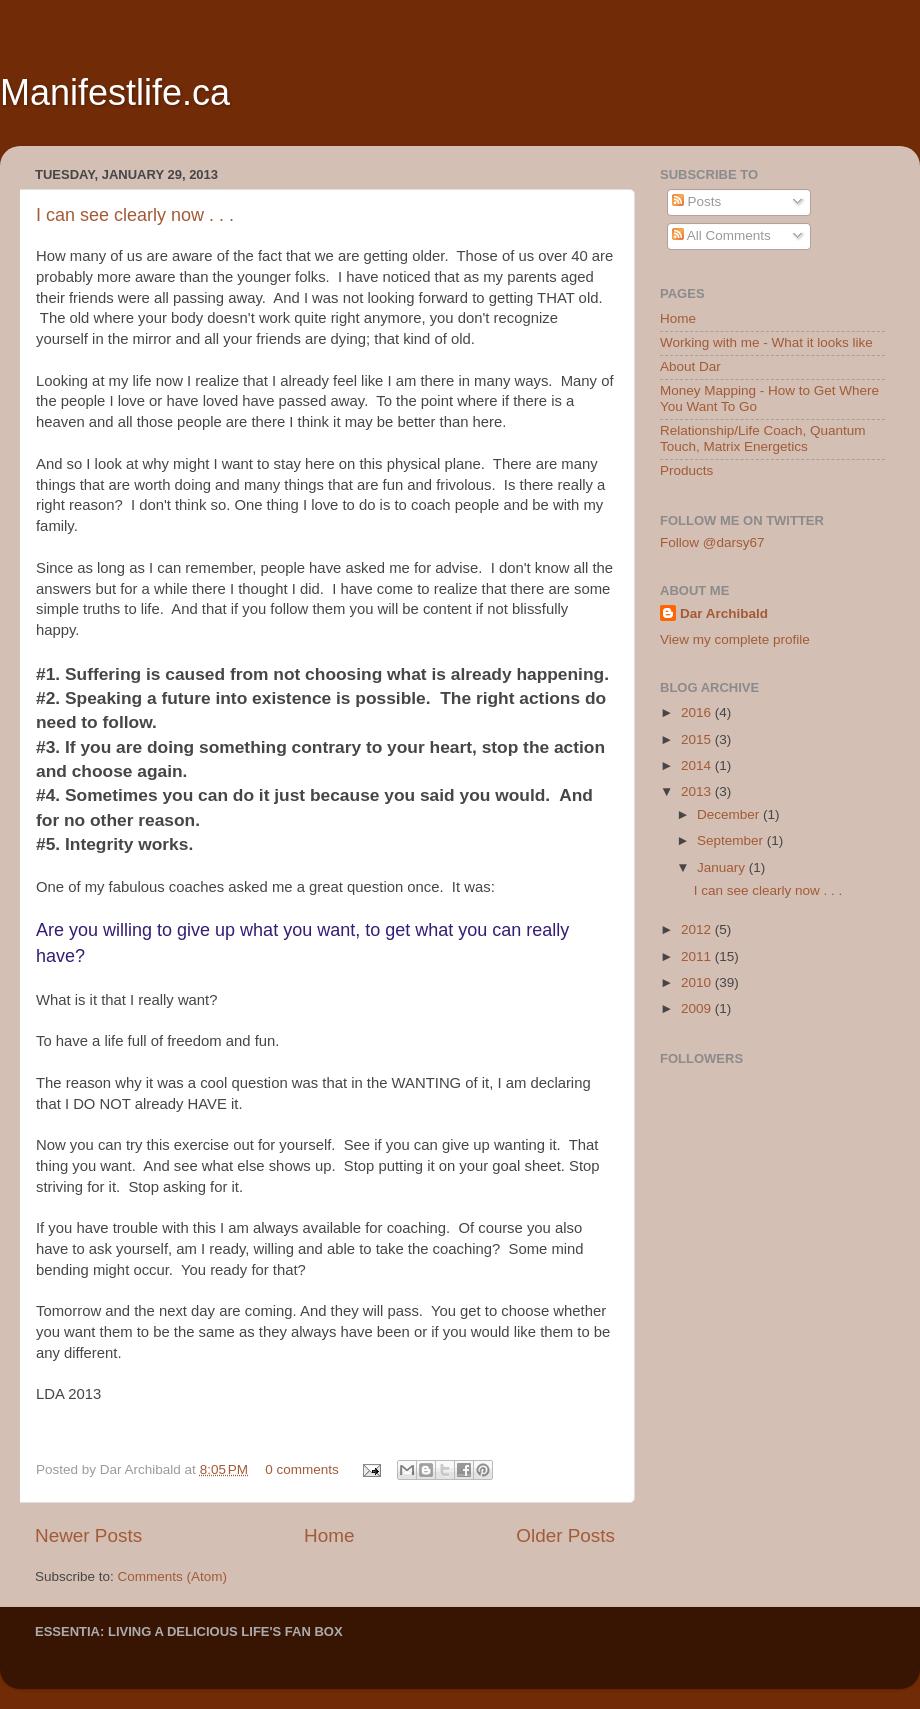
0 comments (302, 1469)
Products (686, 470)
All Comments (721, 235)
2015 (698, 739)
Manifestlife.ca (115, 92)
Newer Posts (88, 1535)
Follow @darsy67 (712, 542)
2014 (698, 765)
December (730, 814)
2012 (698, 929)
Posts (697, 201)
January (723, 867)
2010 (698, 982)
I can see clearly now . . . (135, 215)
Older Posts (565, 1535)
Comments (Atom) (173, 1576)
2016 (698, 712)
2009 (698, 1008)
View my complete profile (735, 639)
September (732, 840)
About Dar (690, 366)
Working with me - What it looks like (766, 342)
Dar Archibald (724, 613)
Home (329, 1535)
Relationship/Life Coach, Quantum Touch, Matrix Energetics (763, 438)
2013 (698, 791)
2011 (698, 956)
